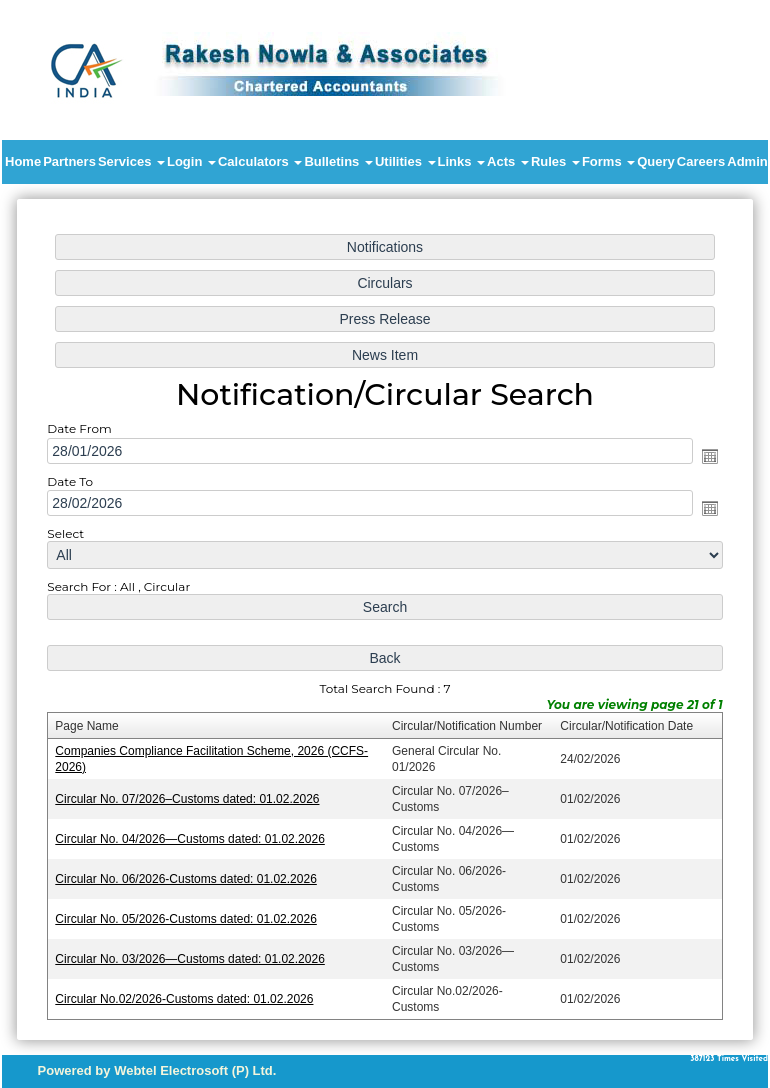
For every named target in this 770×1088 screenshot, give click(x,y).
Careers (701, 161)
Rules (555, 161)
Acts (508, 161)
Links (462, 161)
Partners (69, 161)
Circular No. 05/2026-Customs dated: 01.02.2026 (189, 914)
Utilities (405, 161)
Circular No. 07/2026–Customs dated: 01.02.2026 (191, 796)
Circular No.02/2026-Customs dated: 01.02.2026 (188, 993)
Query (656, 161)
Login (191, 161)
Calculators (260, 161)
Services (131, 161)
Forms (608, 161)
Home (23, 161)
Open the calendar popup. (704, 459)
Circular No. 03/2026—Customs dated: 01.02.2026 (193, 953)
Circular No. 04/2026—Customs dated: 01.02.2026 (193, 835)
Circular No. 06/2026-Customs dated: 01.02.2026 (189, 875)
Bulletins (338, 161)
